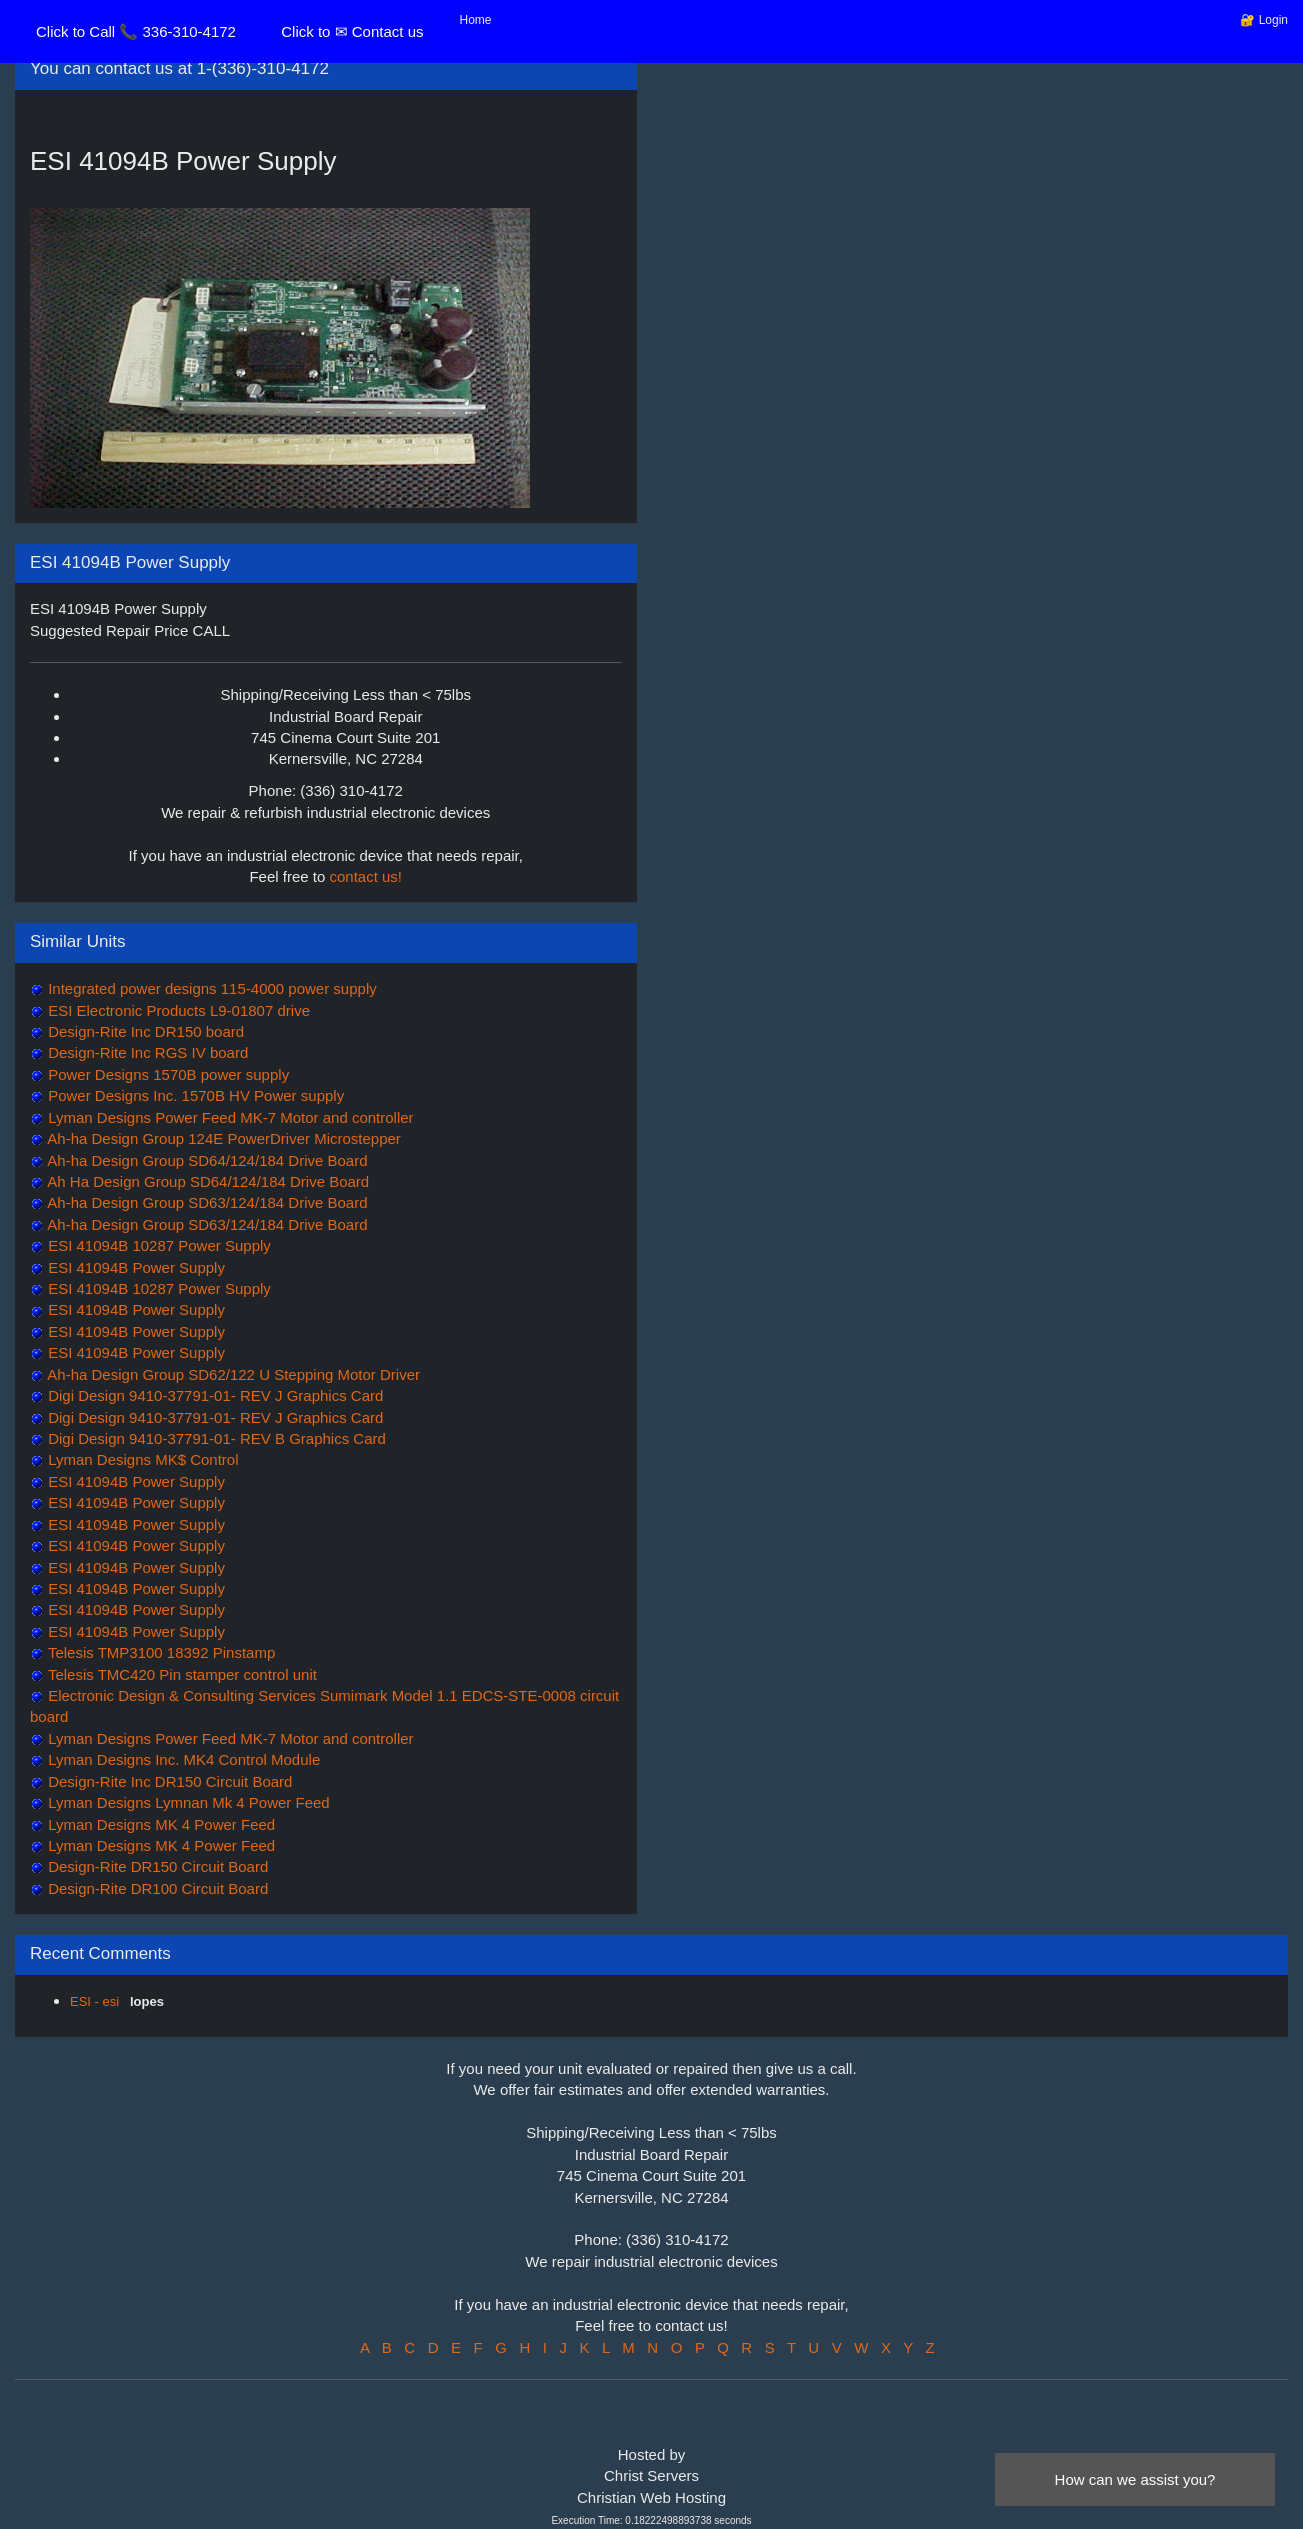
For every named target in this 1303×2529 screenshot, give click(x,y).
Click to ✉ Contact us (352, 31)
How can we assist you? (1135, 2479)
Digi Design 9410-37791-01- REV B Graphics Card (215, 1438)
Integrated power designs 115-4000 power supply (210, 988)
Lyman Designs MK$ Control (141, 1459)
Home (476, 20)
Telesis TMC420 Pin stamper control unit (180, 1674)
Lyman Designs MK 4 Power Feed (159, 1824)
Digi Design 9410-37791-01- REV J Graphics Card (213, 1395)
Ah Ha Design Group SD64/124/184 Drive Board (206, 1181)
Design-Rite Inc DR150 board (144, 1031)
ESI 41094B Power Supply (134, 1267)
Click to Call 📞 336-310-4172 (136, 31)
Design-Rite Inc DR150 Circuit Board (168, 1781)
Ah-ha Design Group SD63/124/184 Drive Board (206, 1202)
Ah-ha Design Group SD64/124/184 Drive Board (206, 1160)
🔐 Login (1264, 20)
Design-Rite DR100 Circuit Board (156, 1888)
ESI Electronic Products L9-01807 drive (177, 1010)
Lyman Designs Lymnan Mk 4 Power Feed (187, 1802)
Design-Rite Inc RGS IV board (146, 1052)
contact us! (366, 876)
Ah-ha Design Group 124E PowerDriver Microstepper (222, 1138)
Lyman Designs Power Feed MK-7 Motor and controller (229, 1117)
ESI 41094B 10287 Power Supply (157, 1245)
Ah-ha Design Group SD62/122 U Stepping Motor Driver (232, 1374)
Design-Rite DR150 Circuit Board (156, 1866)
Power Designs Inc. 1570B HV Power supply (194, 1095)
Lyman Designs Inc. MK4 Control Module (182, 1759)
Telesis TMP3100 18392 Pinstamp (159, 1652)
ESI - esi (96, 2001)
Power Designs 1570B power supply (166, 1074)
